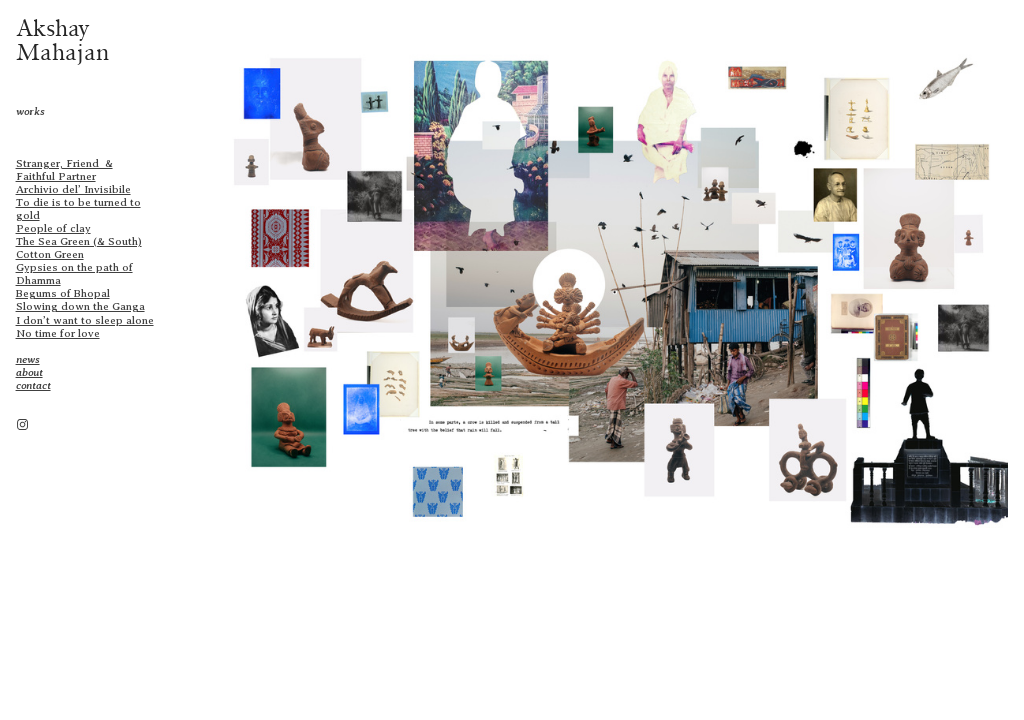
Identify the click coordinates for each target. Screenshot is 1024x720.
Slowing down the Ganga (80, 306)
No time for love (58, 333)
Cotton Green (50, 254)
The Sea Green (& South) (79, 241)
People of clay (53, 228)
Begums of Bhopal (63, 293)
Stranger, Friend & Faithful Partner (64, 169)
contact (33, 385)
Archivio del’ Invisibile (73, 189)
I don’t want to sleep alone (85, 320)
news (28, 359)
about (29, 372)
